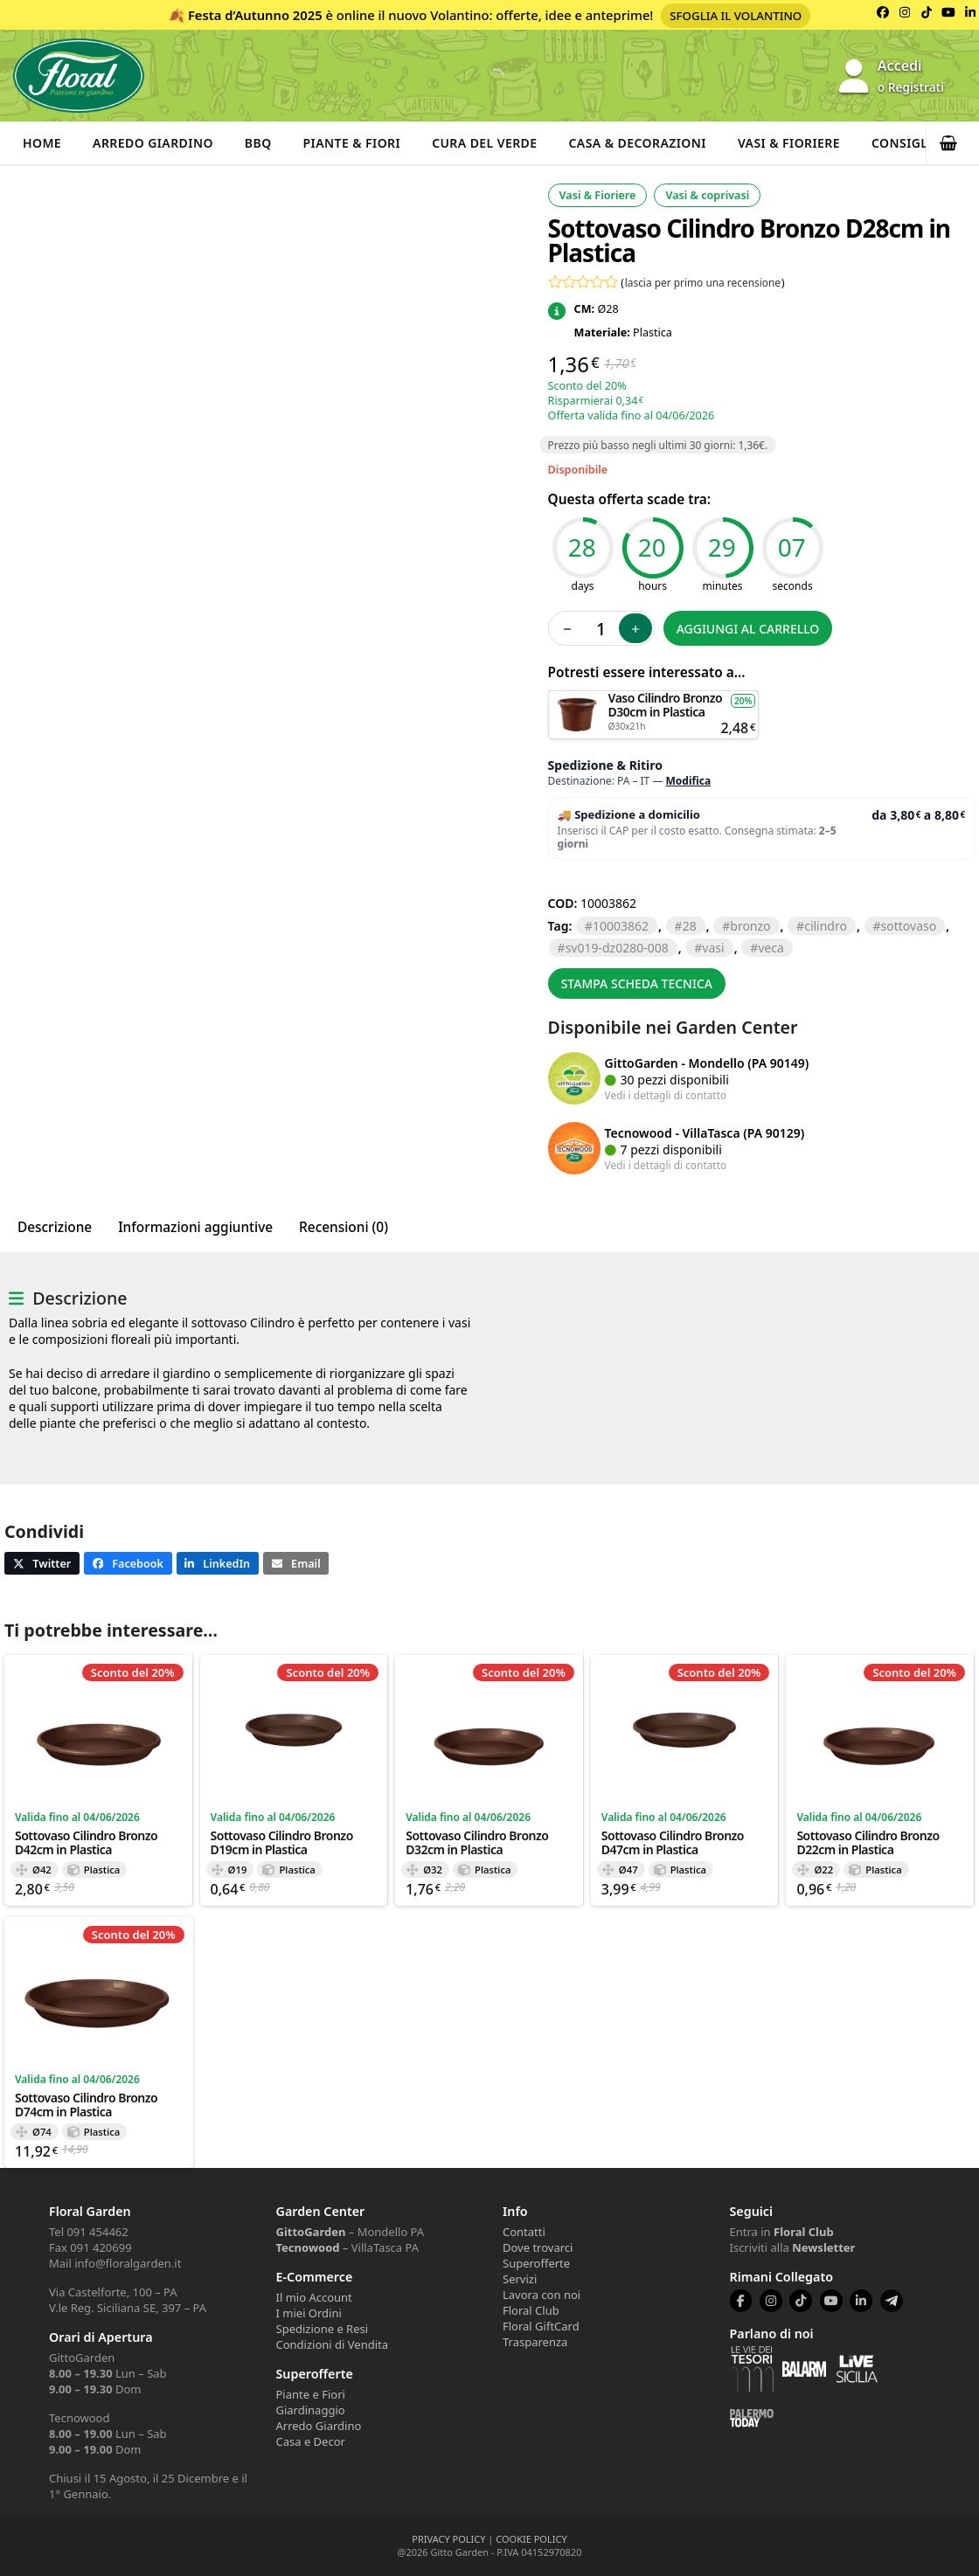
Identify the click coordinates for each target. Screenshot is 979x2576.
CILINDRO (825, 926)
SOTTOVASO (909, 926)
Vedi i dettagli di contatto (666, 1095)
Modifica (689, 780)
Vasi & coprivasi (707, 195)
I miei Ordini (309, 2313)
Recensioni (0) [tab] (343, 1227)
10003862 (621, 926)
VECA (771, 947)
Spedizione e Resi (322, 2329)
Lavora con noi (541, 2294)
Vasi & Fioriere (789, 143)
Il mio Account (314, 2297)
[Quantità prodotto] (601, 628)
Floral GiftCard (541, 2326)
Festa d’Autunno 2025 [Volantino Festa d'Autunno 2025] (255, 15)
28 (690, 926)
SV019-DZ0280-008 (617, 947)
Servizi (520, 2279)
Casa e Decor (310, 2441)
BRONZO (750, 926)
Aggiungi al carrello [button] (653, 698)
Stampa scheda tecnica (636, 983)
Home (42, 143)
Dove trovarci (538, 2247)
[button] (953, 143)
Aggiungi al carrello (748, 628)
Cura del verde (484, 143)
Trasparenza (535, 2342)
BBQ (258, 143)
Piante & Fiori (352, 143)
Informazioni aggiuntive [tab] (195, 1227)
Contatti (524, 2232)
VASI (713, 947)
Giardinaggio (310, 2410)
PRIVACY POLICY (448, 2538)
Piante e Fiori (310, 2394)
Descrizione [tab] (54, 1227)
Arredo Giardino (153, 143)
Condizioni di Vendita (332, 2344)
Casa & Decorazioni (637, 143)
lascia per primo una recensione (703, 282)
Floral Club (531, 2310)
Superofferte (536, 2263)
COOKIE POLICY (531, 2538)
